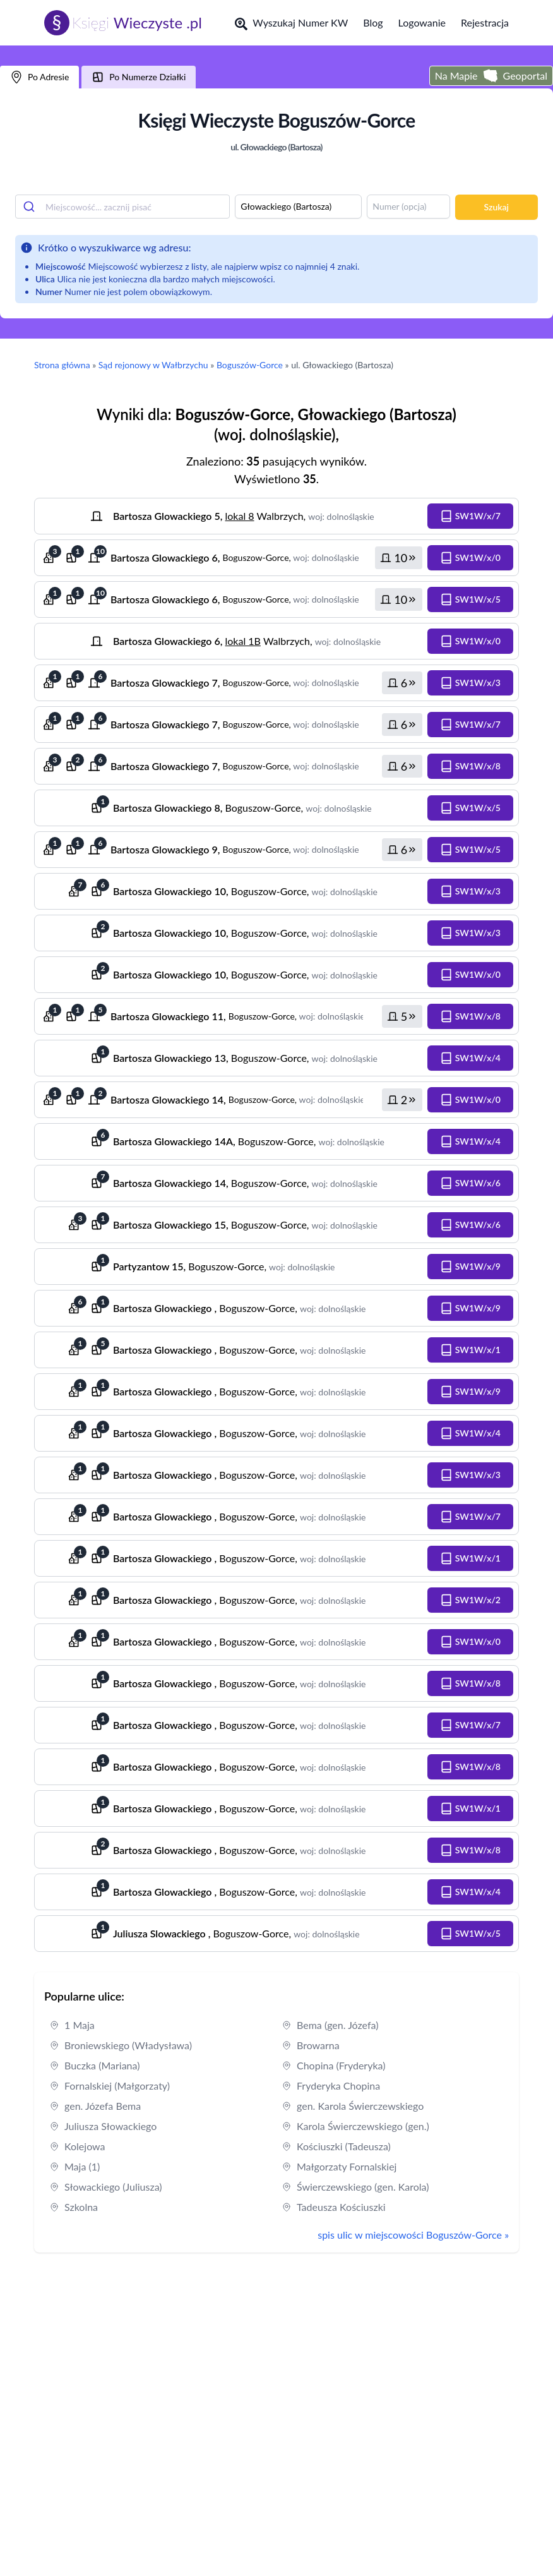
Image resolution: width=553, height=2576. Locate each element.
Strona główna (62, 364)
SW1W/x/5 (470, 599)
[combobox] (122, 207)
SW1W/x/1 (470, 1350)
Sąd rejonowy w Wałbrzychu (153, 364)
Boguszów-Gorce (250, 364)
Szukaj (496, 207)
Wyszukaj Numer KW (291, 23)
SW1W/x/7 (470, 516)
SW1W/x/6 (470, 1183)
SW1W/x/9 (470, 1266)
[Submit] (30, 206)
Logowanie (422, 22)
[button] (470, 516)
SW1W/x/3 (470, 683)
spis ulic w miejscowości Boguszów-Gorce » (413, 2235)
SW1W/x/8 (470, 766)
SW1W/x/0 (470, 557)
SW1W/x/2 (470, 1600)
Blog (373, 22)
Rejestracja (485, 22)
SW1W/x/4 (470, 1058)
